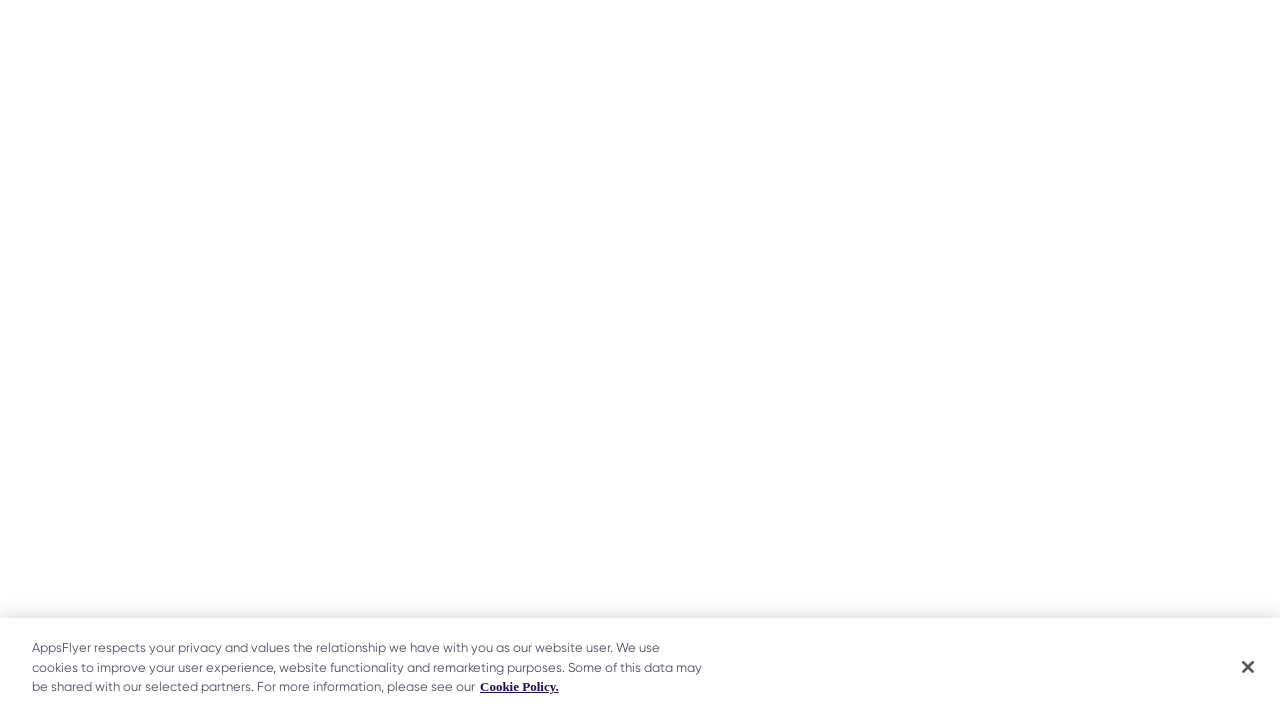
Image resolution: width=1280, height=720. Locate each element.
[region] (640, 669)
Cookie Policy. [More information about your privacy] (519, 686)
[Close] (1248, 667)
